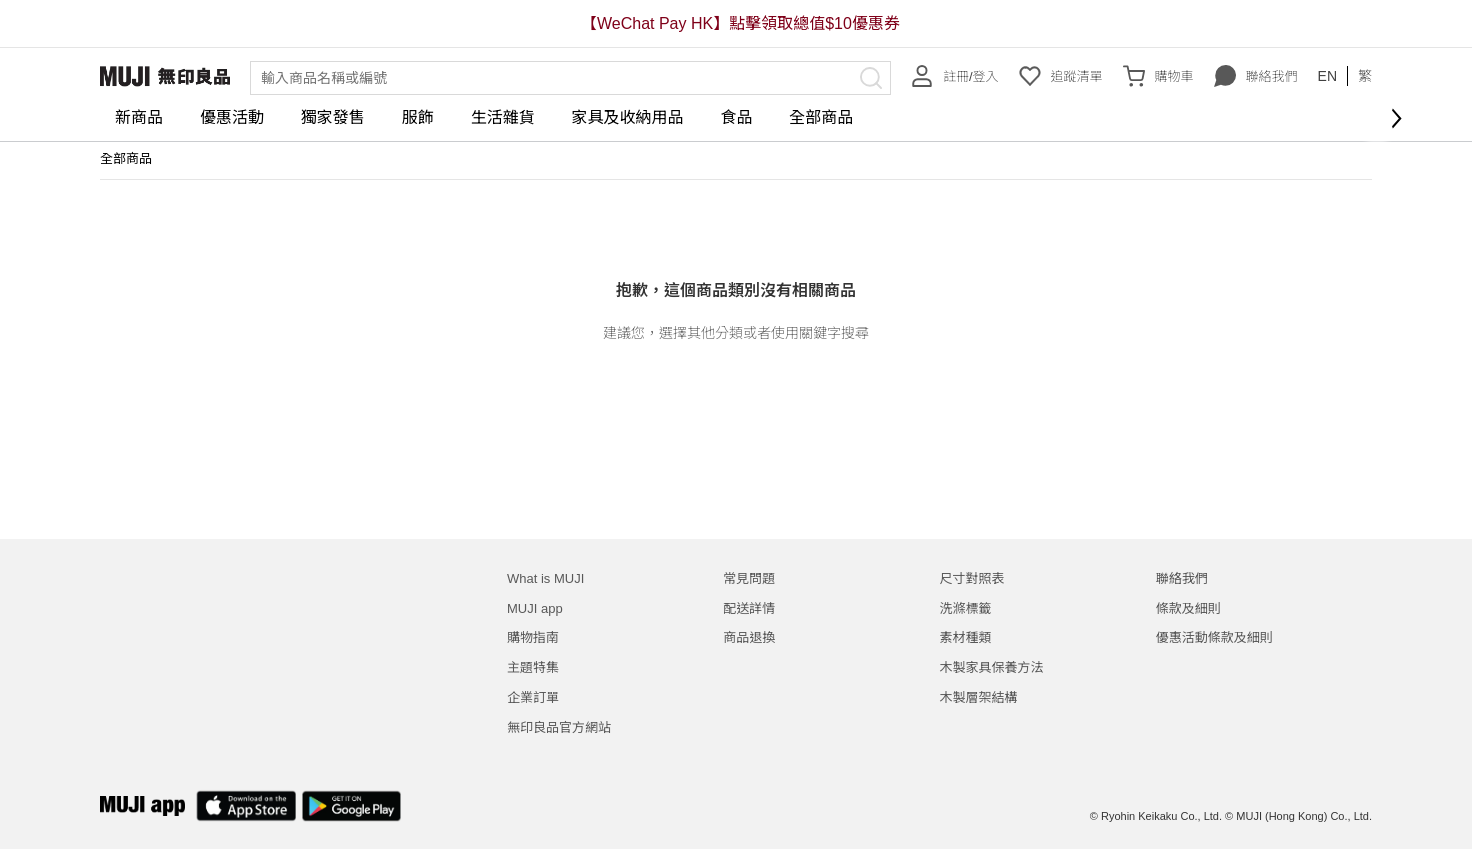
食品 (736, 117)
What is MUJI (545, 578)
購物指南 (533, 637)
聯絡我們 (1256, 76)
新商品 (139, 117)
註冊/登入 (955, 76)
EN (1327, 76)
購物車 (1158, 76)
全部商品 (821, 117)
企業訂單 (533, 697)
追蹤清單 (1061, 76)
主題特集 (533, 667)
